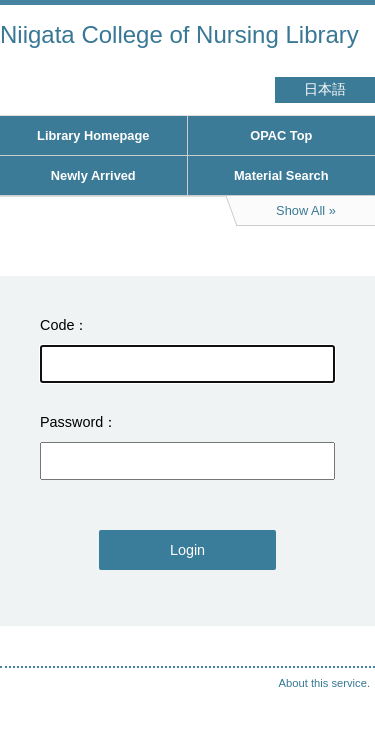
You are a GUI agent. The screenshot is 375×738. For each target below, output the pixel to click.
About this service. (324, 683)
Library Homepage (93, 135)
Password (71, 422)
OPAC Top (281, 135)
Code (57, 325)
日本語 (325, 89)
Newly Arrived (93, 175)
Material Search (281, 175)
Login (187, 550)
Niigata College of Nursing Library (179, 34)
